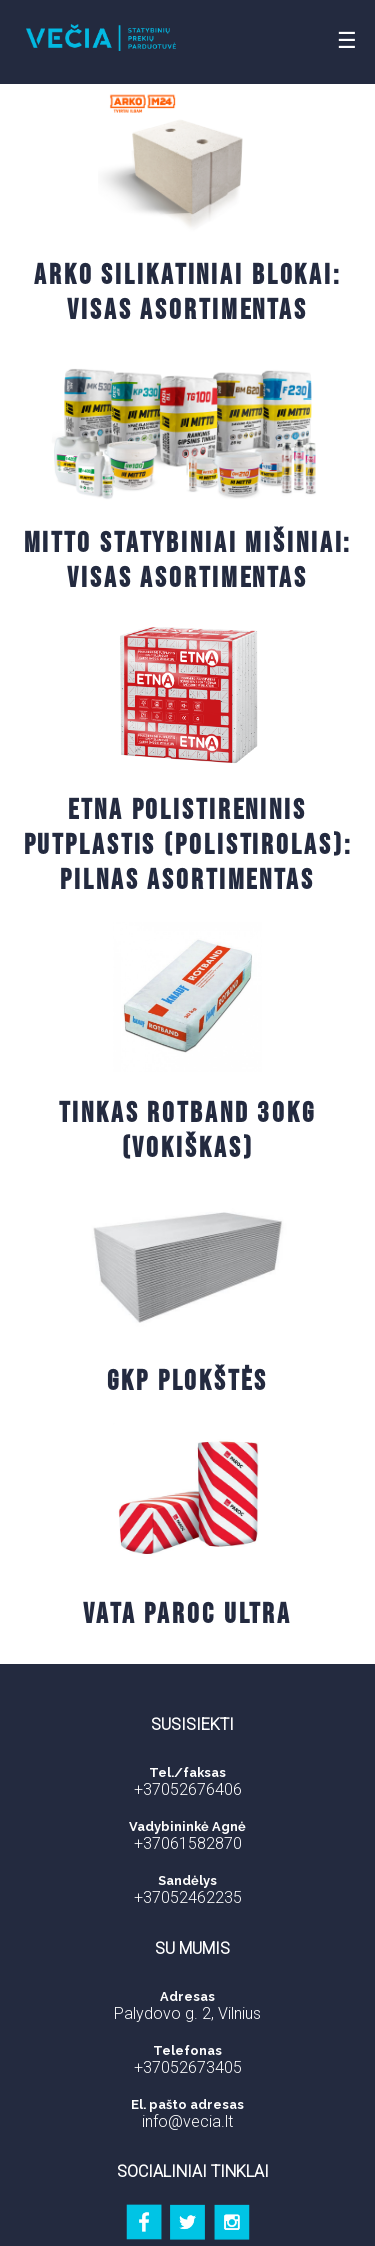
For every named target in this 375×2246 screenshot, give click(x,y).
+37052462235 (188, 1897)
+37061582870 (188, 1843)
